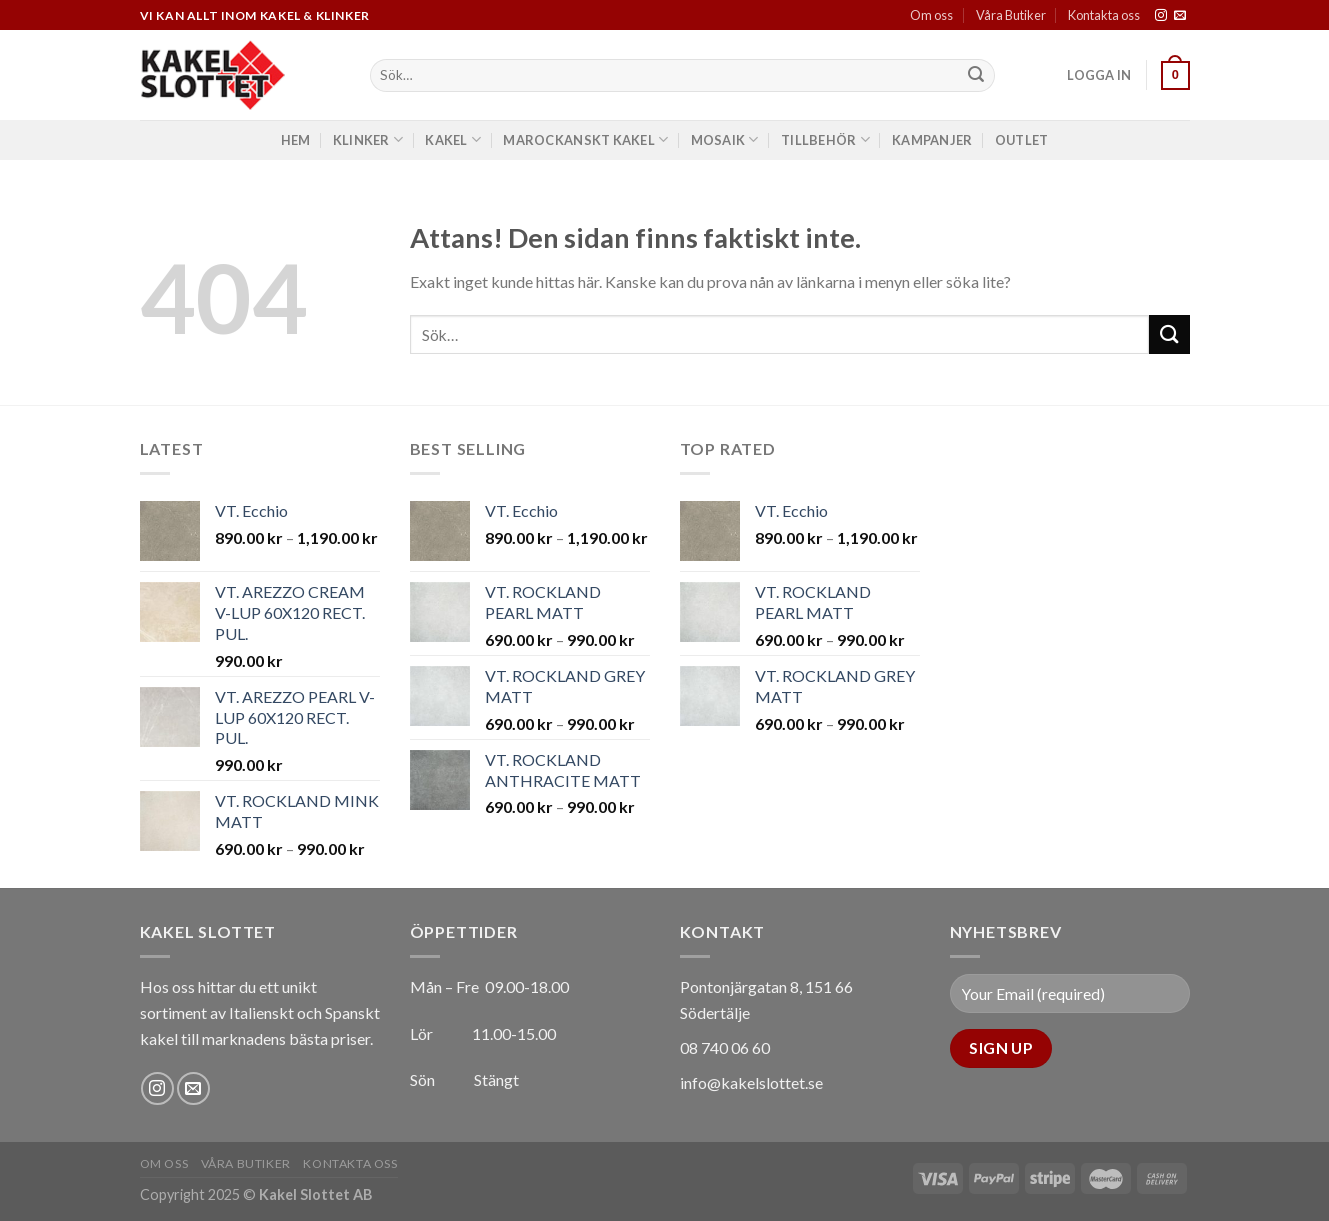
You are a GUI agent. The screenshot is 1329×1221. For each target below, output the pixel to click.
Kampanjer (932, 140)
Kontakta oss (1104, 15)
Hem (296, 140)
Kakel (453, 139)
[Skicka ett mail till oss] (1180, 16)
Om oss (931, 15)
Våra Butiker (1011, 15)
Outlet (1022, 140)
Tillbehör (825, 139)
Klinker (368, 139)
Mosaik (725, 139)
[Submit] (976, 76)
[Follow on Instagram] (1161, 16)
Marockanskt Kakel (585, 139)
